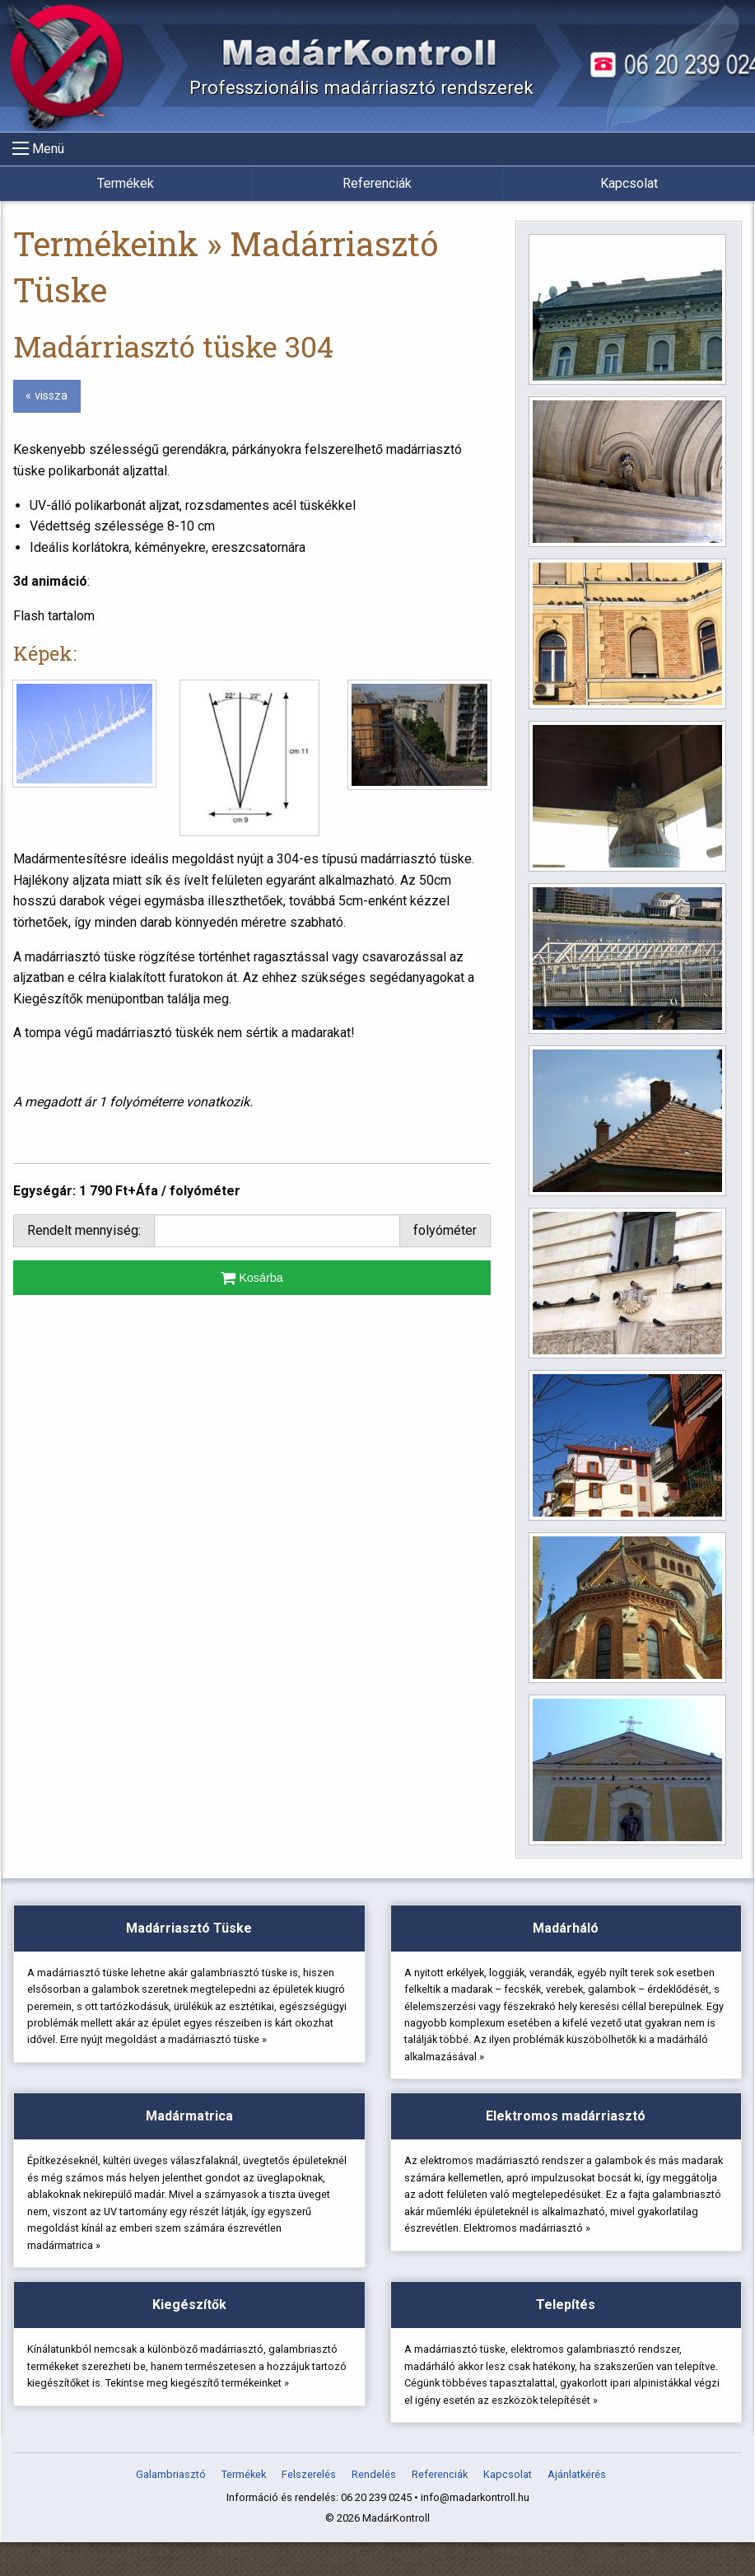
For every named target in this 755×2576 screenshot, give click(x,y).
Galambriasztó (171, 2509)
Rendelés (374, 2509)
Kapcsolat (629, 183)
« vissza (47, 396)
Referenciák (377, 183)
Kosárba (252, 1278)
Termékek (125, 183)
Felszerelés (309, 2509)
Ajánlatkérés (577, 2509)
